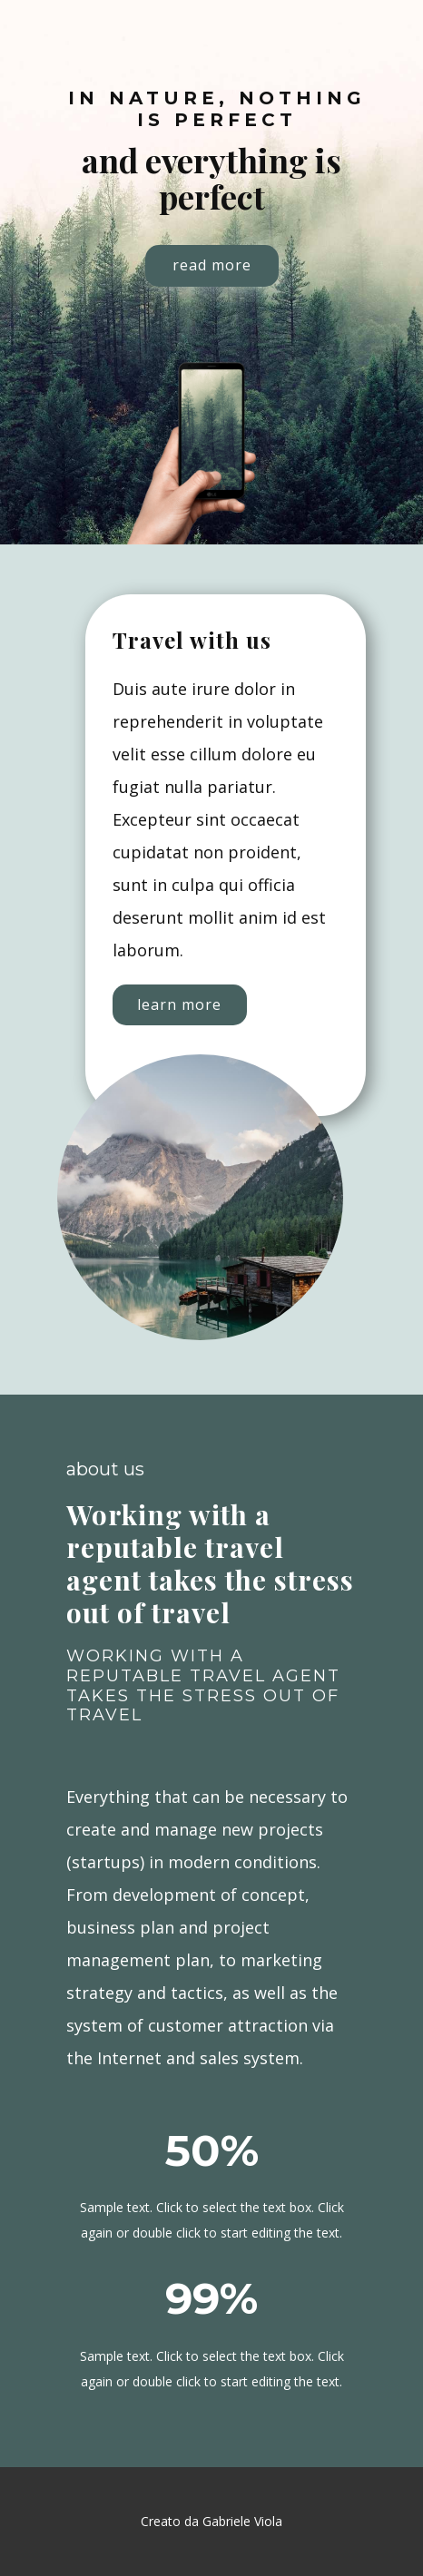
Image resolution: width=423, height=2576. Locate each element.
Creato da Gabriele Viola (211, 2521)
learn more (179, 1004)
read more (211, 265)
